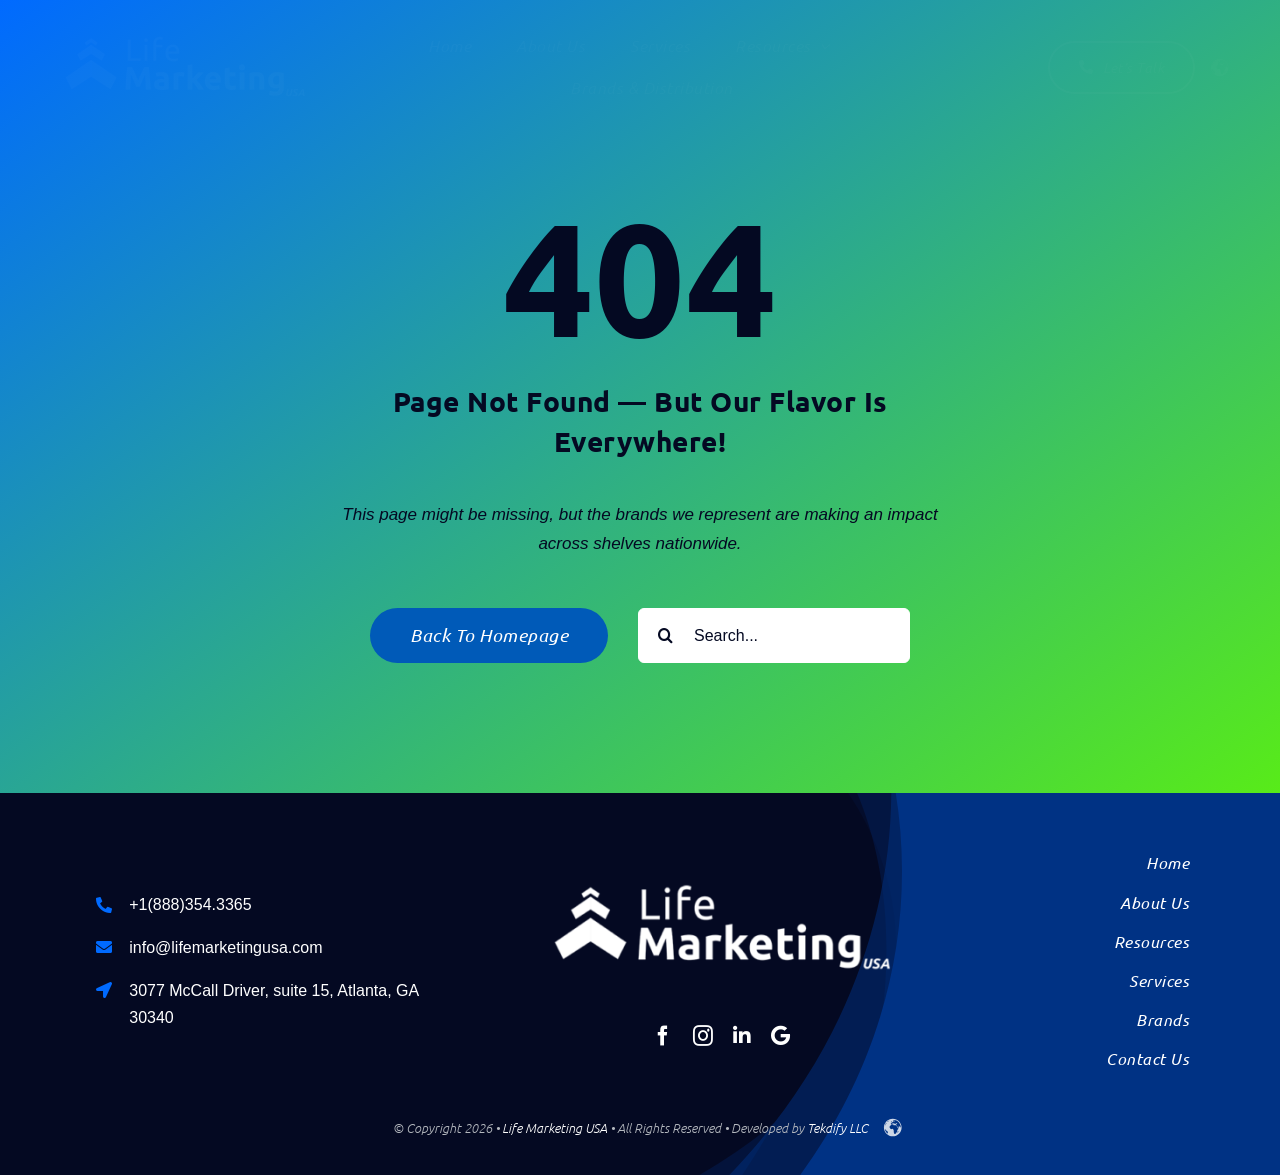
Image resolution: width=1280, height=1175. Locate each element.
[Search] (665, 635)
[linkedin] (742, 1036)
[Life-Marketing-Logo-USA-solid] (185, 38)
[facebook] (663, 1036)
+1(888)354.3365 (190, 904)
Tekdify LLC (837, 1127)
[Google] (780, 1036)
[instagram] (703, 1036)
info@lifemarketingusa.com (225, 947)
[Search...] (774, 635)
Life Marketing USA (554, 1127)
